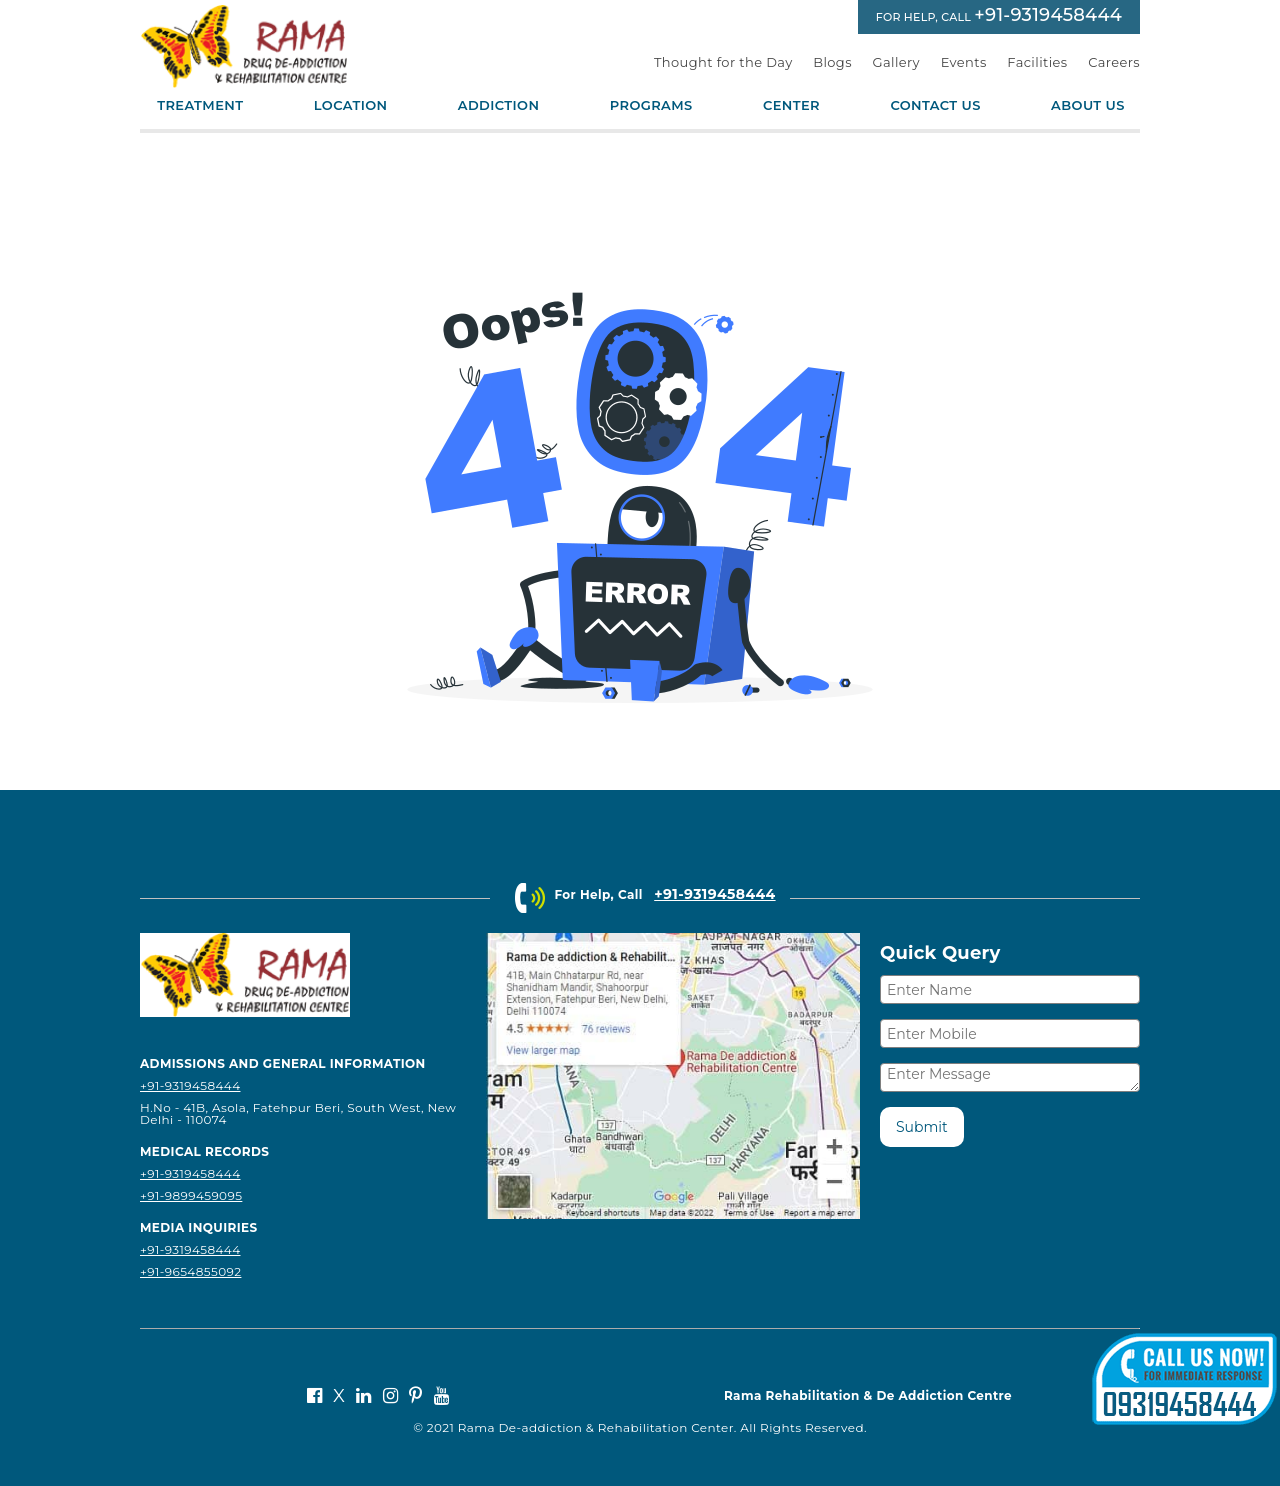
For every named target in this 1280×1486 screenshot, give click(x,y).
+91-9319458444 (1048, 15)
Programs (651, 106)
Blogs (832, 62)
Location (351, 106)
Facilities (1037, 62)
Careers (1114, 62)
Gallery (897, 62)
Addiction (499, 106)
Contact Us (935, 106)
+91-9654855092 (190, 1271)
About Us (1088, 106)
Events (964, 62)
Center (791, 106)
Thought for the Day (723, 62)
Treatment (200, 106)
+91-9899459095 (191, 1195)
